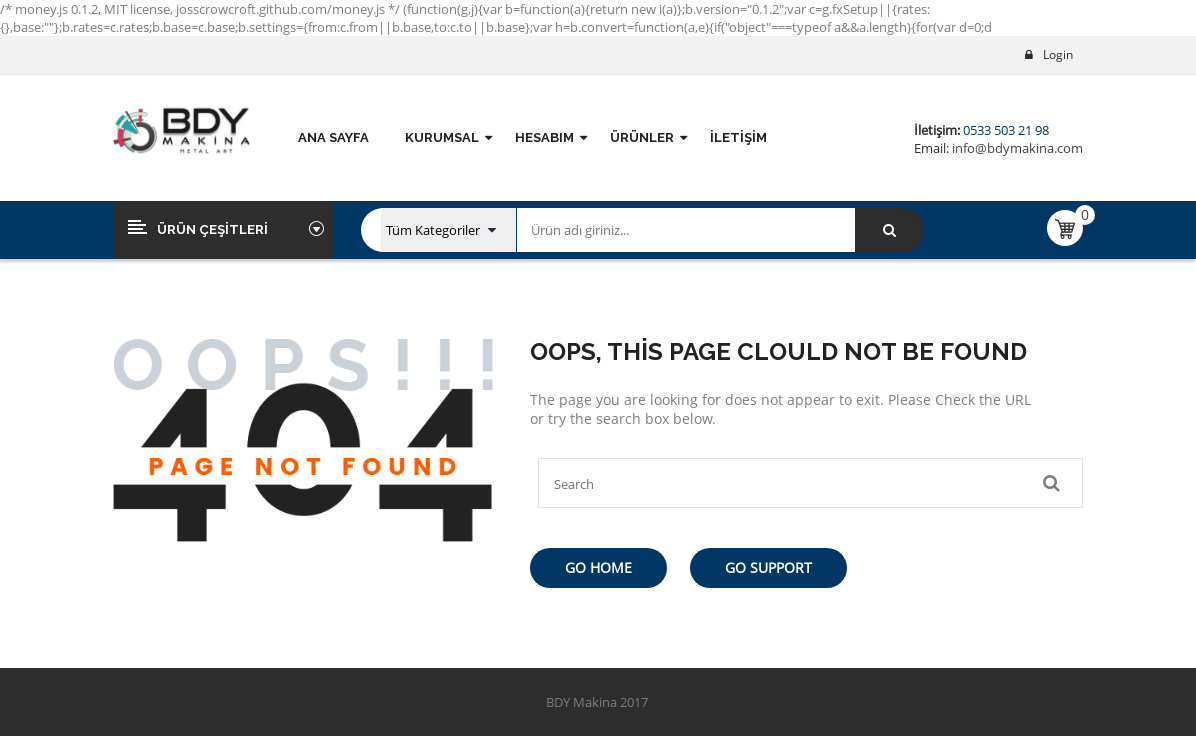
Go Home (598, 567)
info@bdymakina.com (1016, 148)
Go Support (768, 567)
